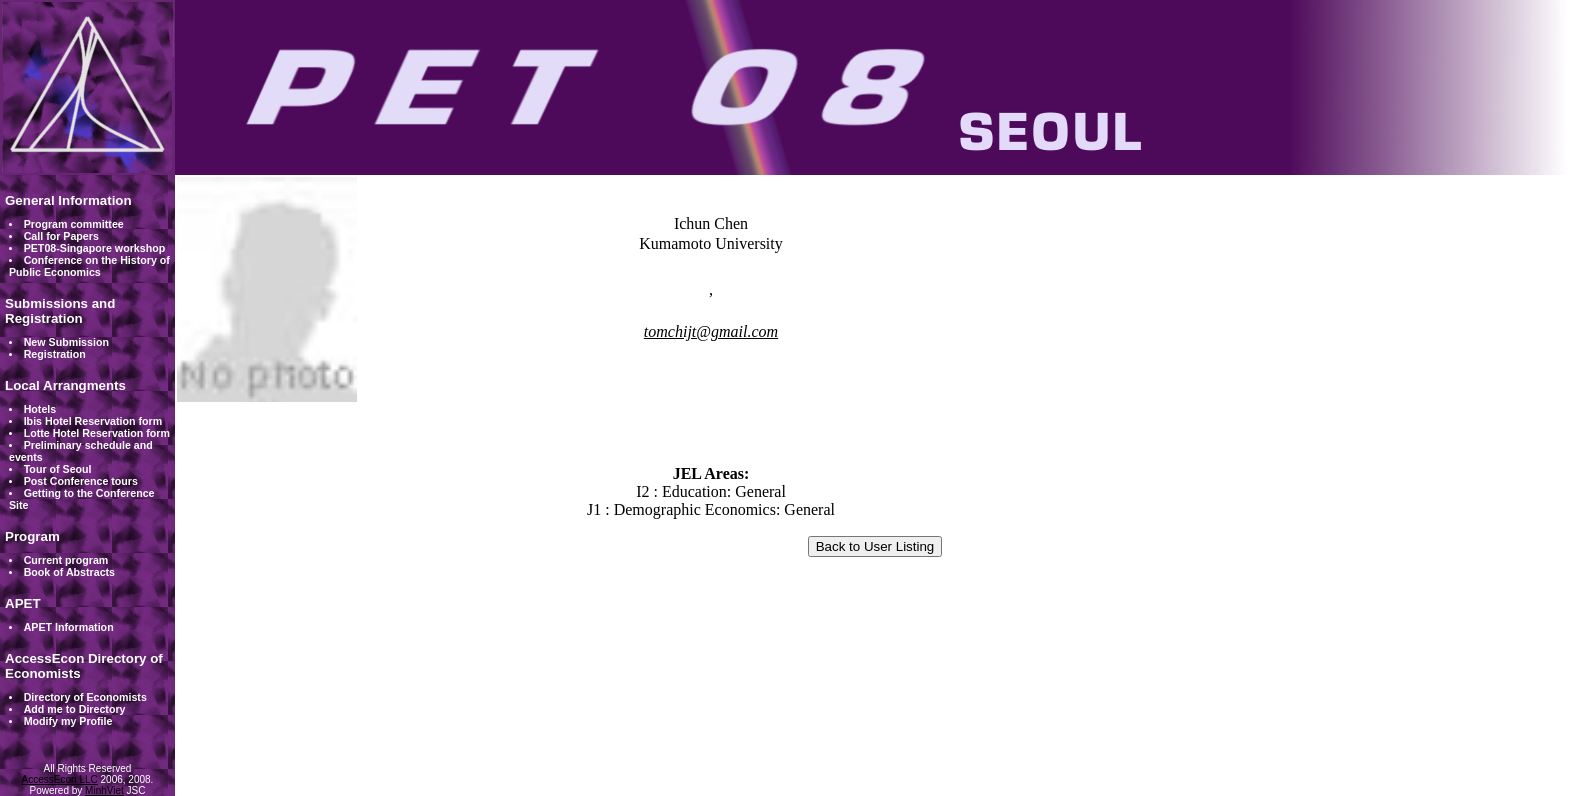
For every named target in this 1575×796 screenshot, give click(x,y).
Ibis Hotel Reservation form (93, 421)
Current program (66, 560)
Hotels (40, 409)
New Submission (66, 342)
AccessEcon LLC (60, 779)
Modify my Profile (68, 721)
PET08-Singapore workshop (95, 248)
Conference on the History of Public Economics (89, 266)
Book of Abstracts (69, 572)
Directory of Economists (85, 697)
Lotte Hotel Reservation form (97, 433)
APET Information (69, 627)
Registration (55, 354)
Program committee (74, 224)
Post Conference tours (81, 481)
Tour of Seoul (58, 469)
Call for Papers (61, 236)
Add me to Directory (75, 709)
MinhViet (104, 790)
